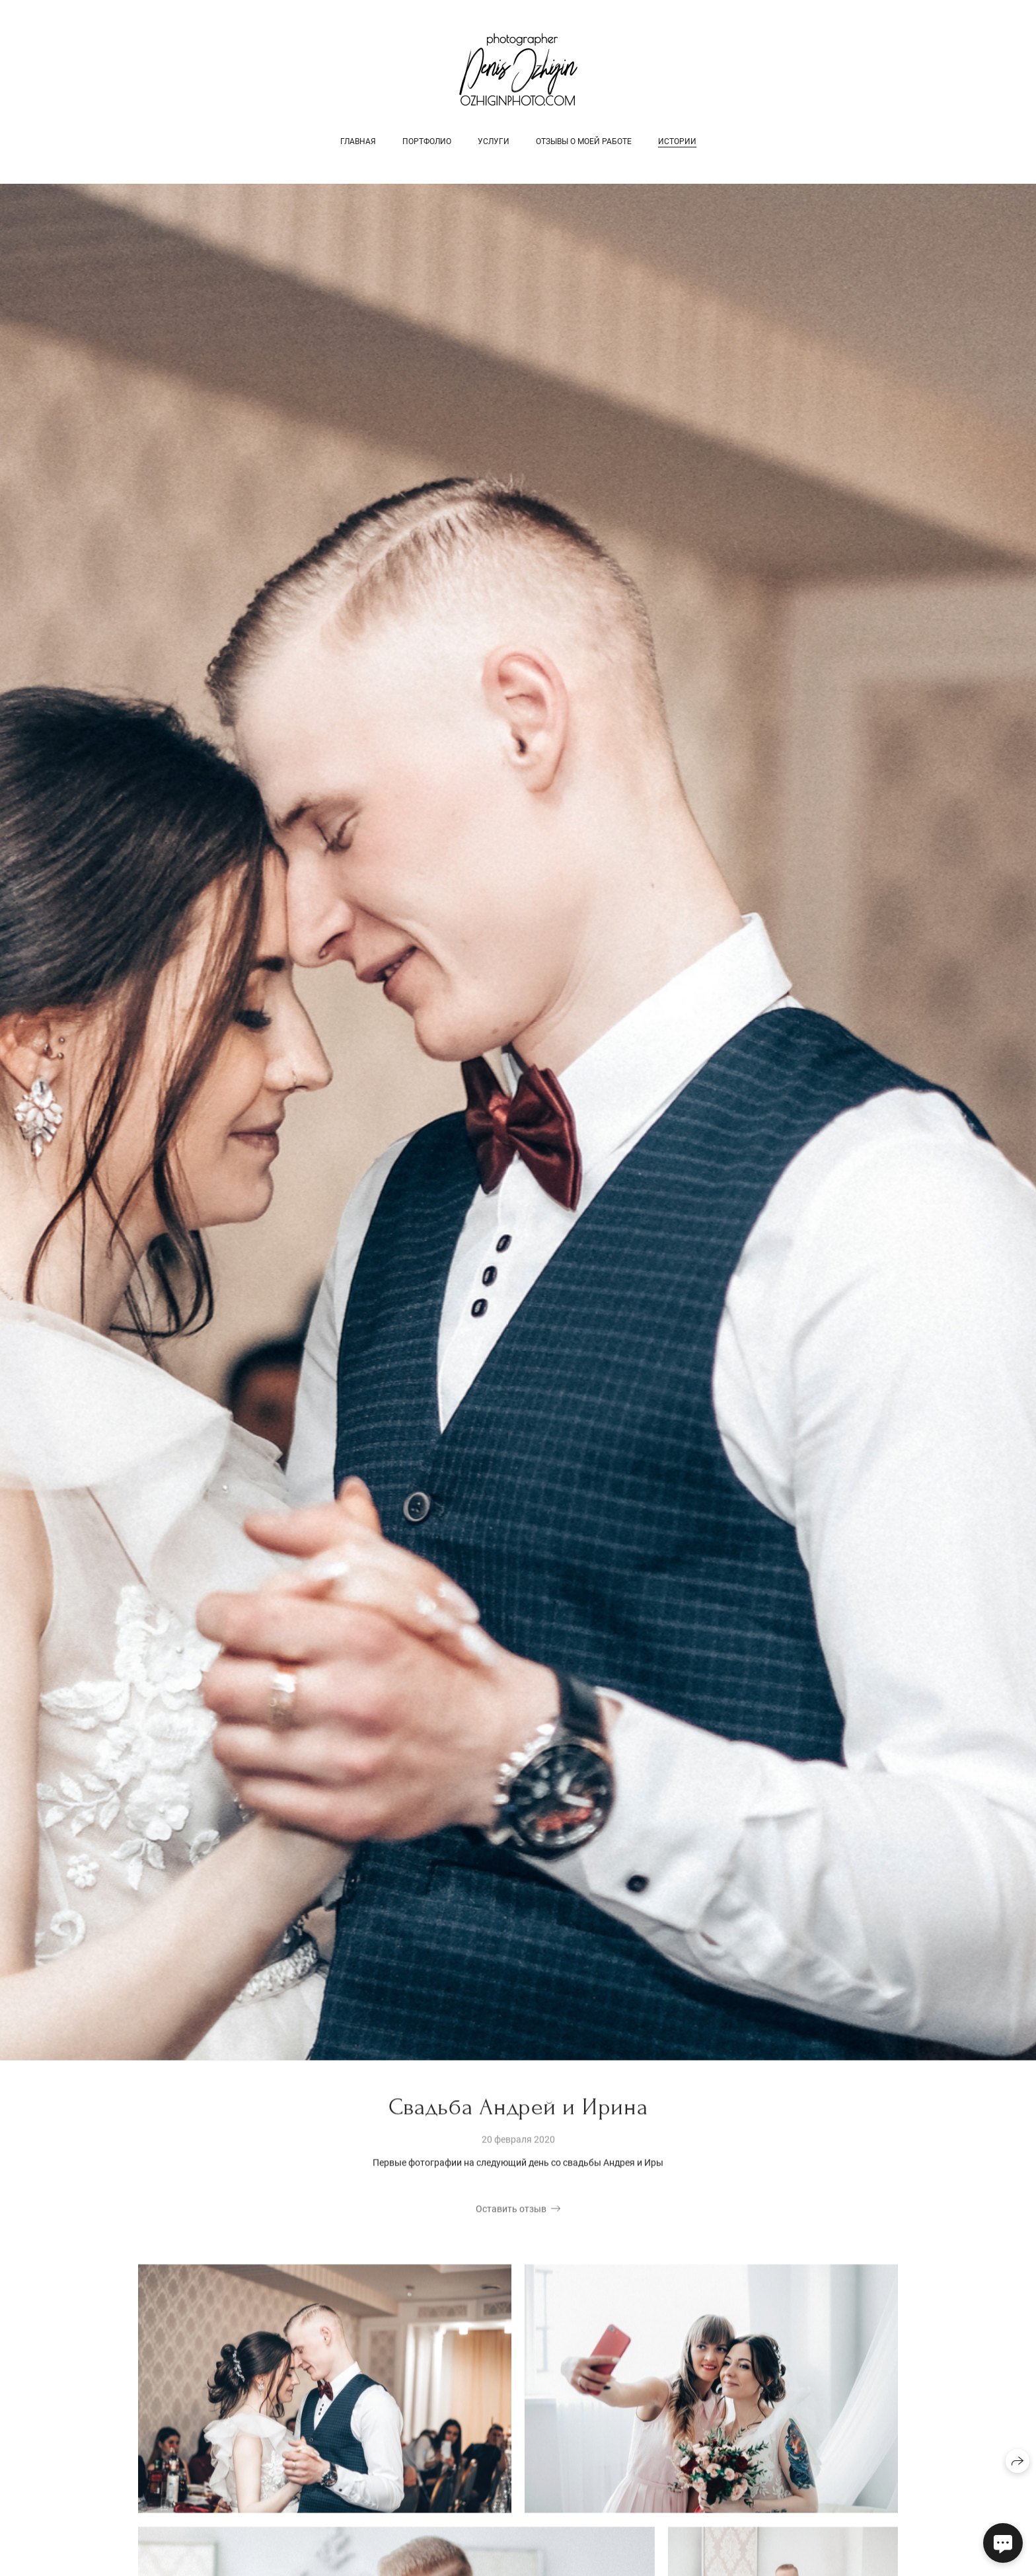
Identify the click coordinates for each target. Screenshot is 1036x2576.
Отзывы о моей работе (584, 141)
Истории (677, 141)
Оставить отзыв (511, 2210)
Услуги (493, 141)
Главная (358, 141)
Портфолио (426, 141)
